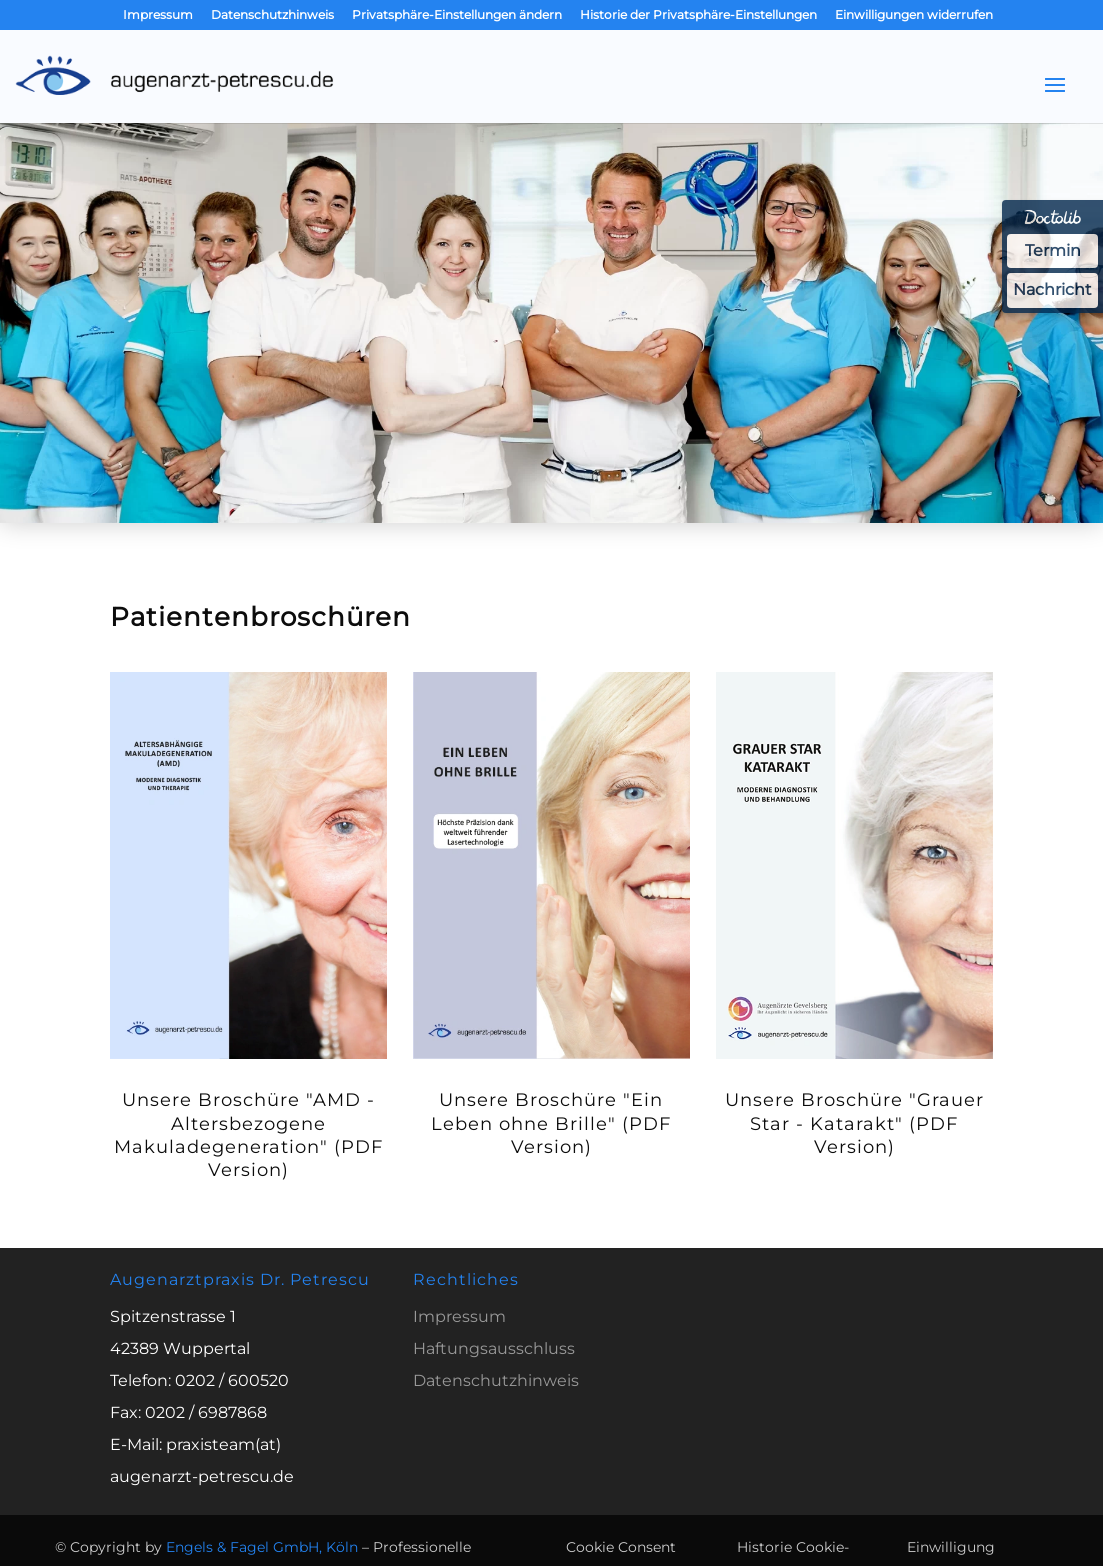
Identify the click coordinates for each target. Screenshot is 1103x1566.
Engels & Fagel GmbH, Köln (262, 1547)
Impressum (158, 15)
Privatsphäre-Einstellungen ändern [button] (457, 15)
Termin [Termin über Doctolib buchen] (1053, 250)
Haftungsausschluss (494, 1348)
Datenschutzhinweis (272, 15)
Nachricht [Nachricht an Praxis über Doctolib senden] (1052, 289)
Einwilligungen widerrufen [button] (914, 15)
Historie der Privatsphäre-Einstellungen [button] (698, 15)
